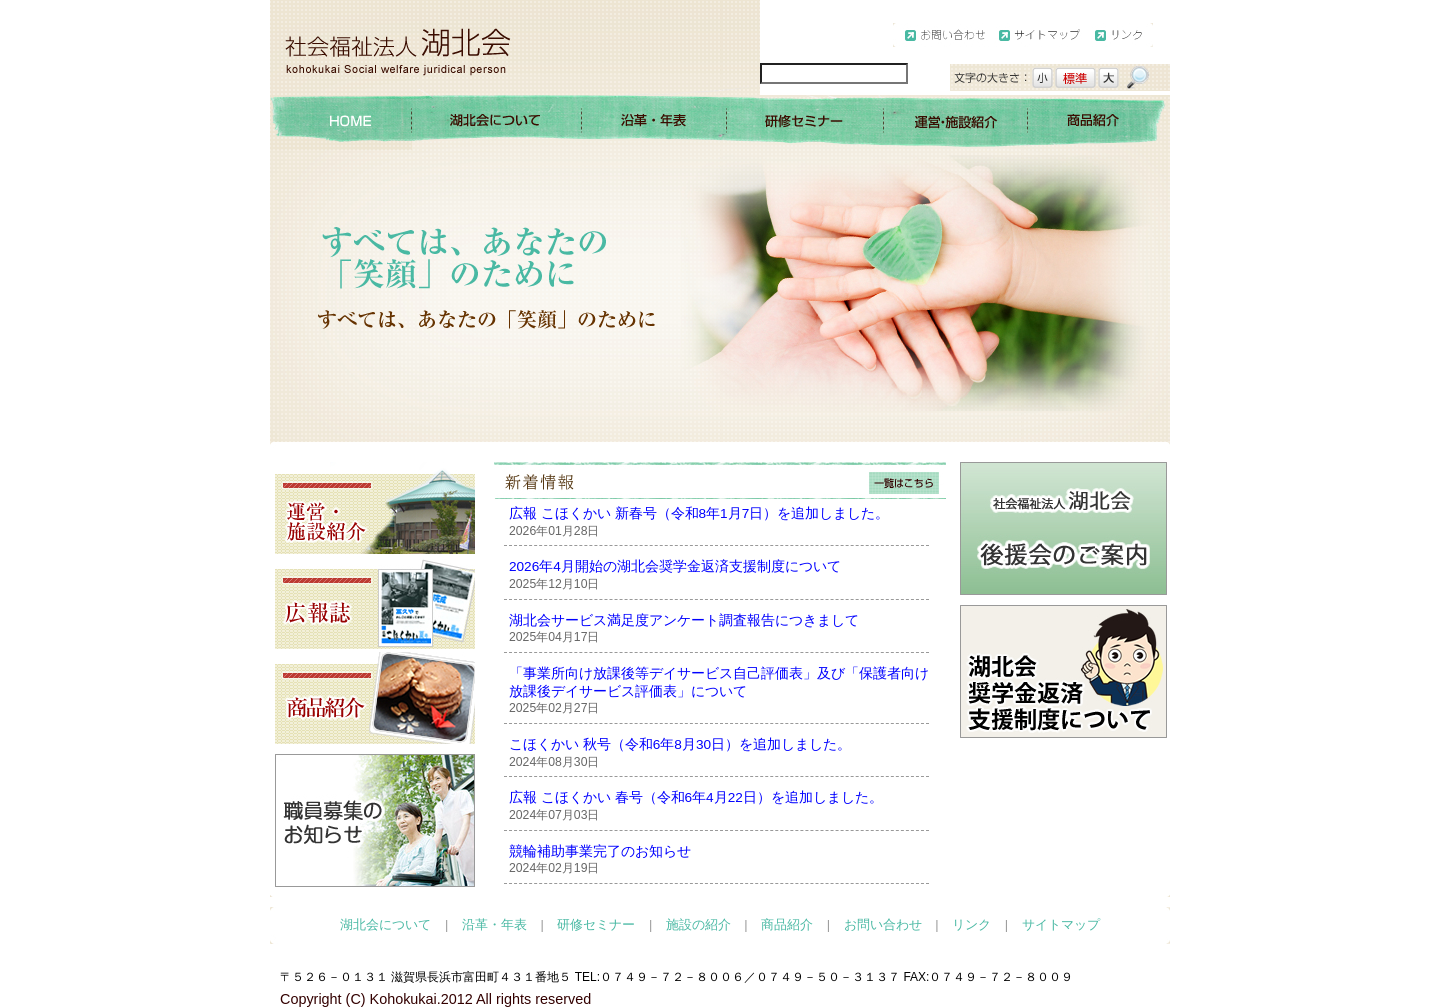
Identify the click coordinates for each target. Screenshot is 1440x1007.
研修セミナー (596, 924)
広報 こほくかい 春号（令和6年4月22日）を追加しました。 (696, 797)
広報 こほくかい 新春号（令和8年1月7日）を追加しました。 (699, 513)
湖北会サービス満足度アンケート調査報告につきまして (684, 620)
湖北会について (385, 924)
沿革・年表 (494, 924)
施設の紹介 (698, 924)
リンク (971, 924)
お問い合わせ (883, 924)
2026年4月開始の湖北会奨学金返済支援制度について (675, 566)
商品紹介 (787, 924)
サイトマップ (1061, 924)
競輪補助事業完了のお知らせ (600, 851)
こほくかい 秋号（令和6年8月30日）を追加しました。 (680, 744)
